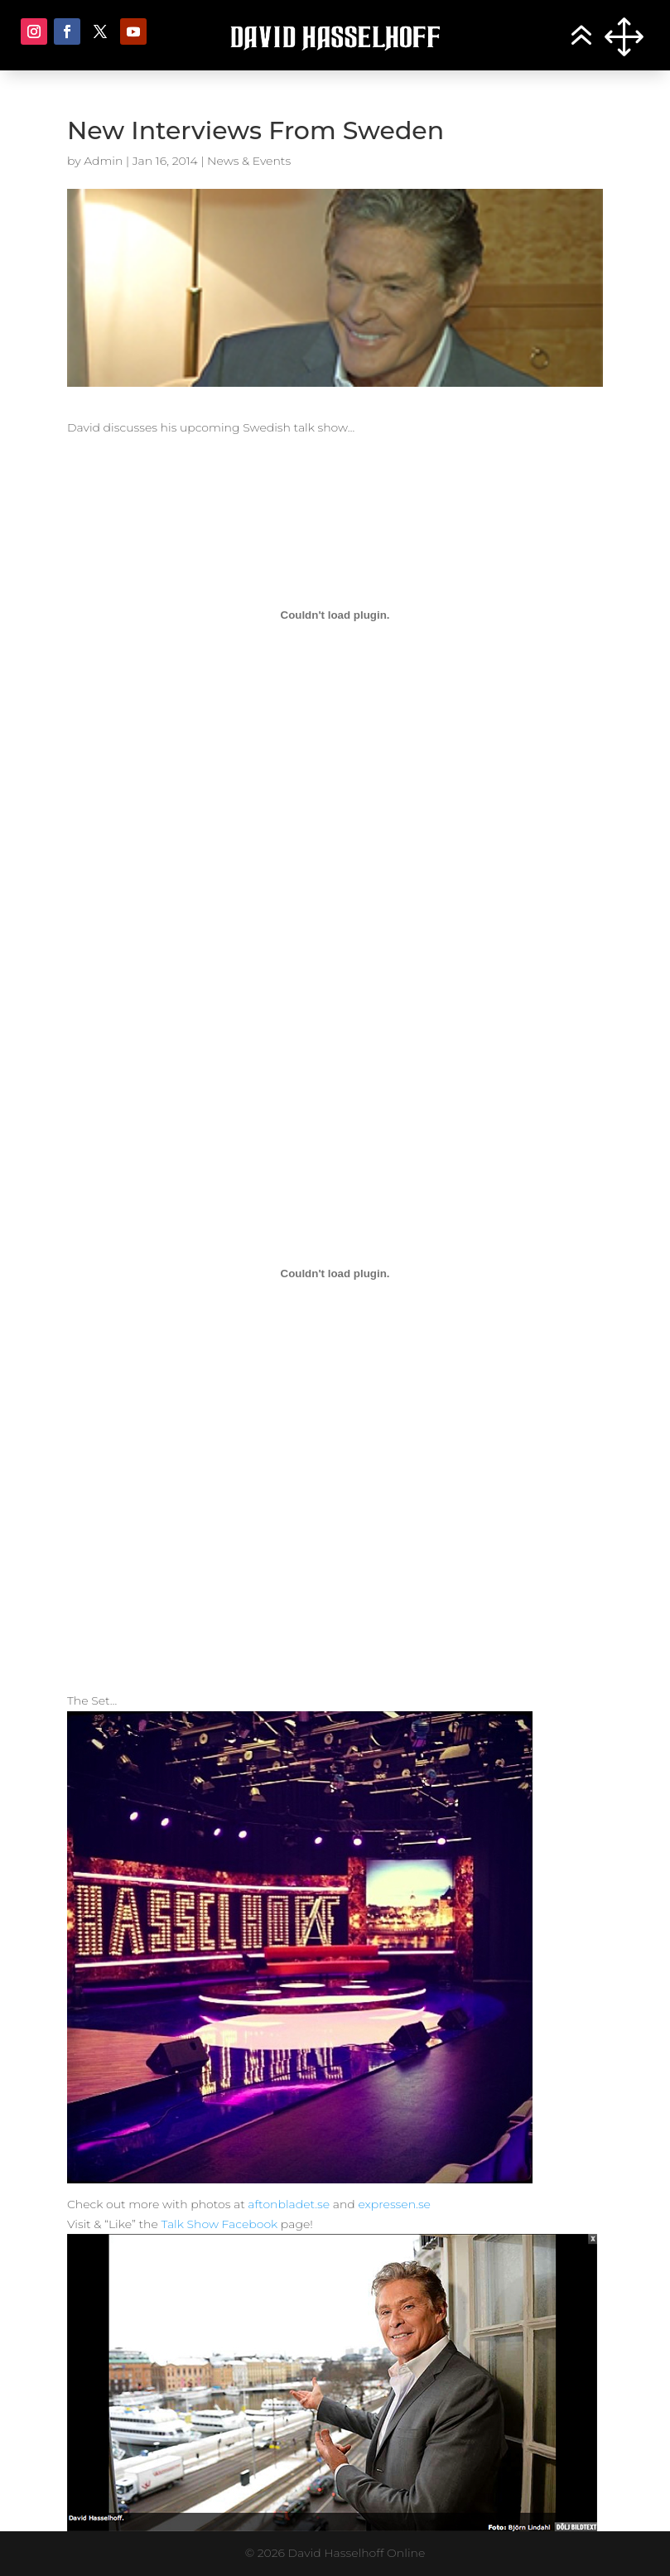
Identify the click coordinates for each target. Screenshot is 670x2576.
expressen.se (394, 2204)
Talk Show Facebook (219, 2224)
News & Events (249, 160)
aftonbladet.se (289, 2204)
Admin (103, 160)
